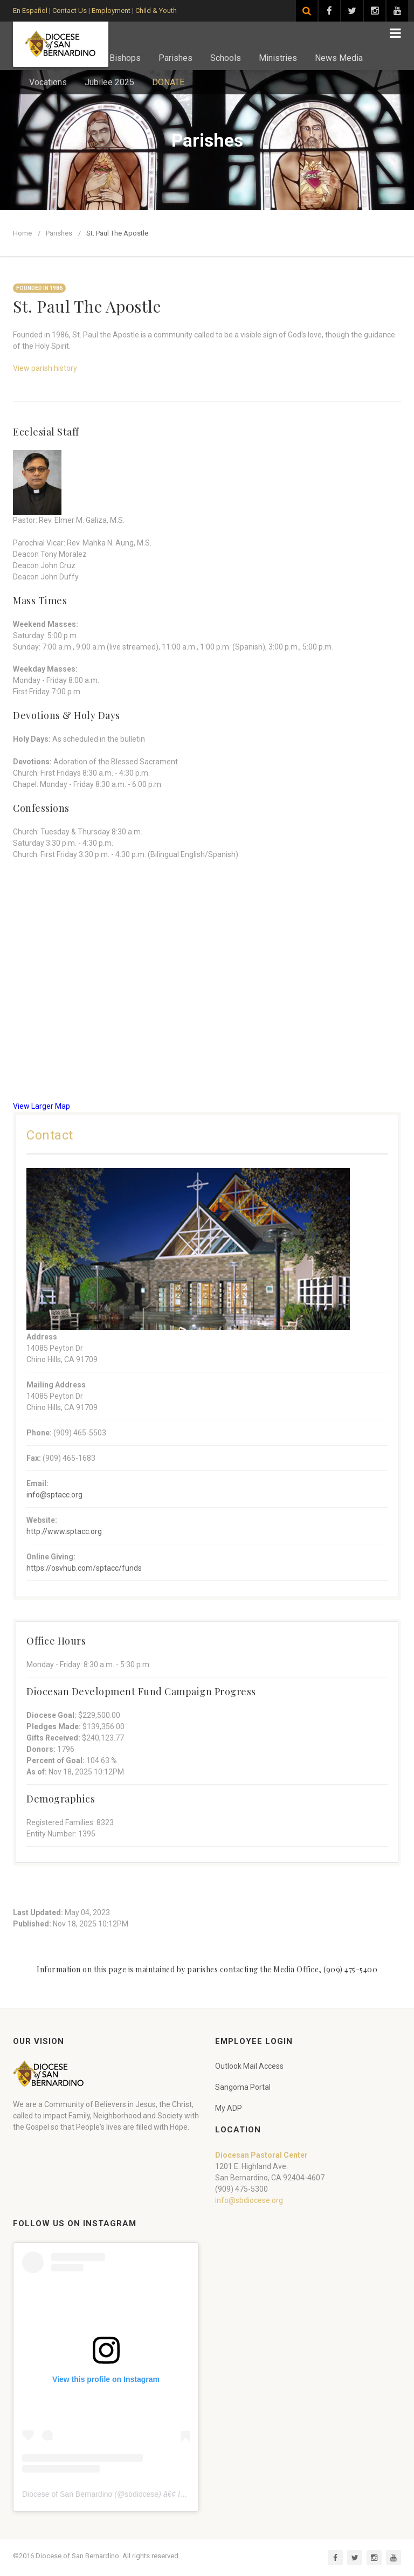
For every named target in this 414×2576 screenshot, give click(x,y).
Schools (225, 58)
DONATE (168, 82)
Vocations (48, 82)
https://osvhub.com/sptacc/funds (84, 1568)
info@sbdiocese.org (249, 2200)
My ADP (228, 2108)
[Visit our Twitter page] (352, 11)
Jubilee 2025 (109, 82)
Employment (111, 10)
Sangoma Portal (243, 2087)
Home (22, 233)
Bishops (125, 58)
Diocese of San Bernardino (67, 2494)
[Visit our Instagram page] (374, 11)
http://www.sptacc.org (64, 1531)
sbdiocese (141, 2494)
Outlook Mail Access (249, 2066)
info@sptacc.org (54, 1494)
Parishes (175, 58)
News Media (339, 58)
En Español (30, 10)
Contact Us (69, 10)
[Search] (307, 11)
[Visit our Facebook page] (329, 11)
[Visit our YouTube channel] (397, 11)
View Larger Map (41, 1106)
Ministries (278, 58)
